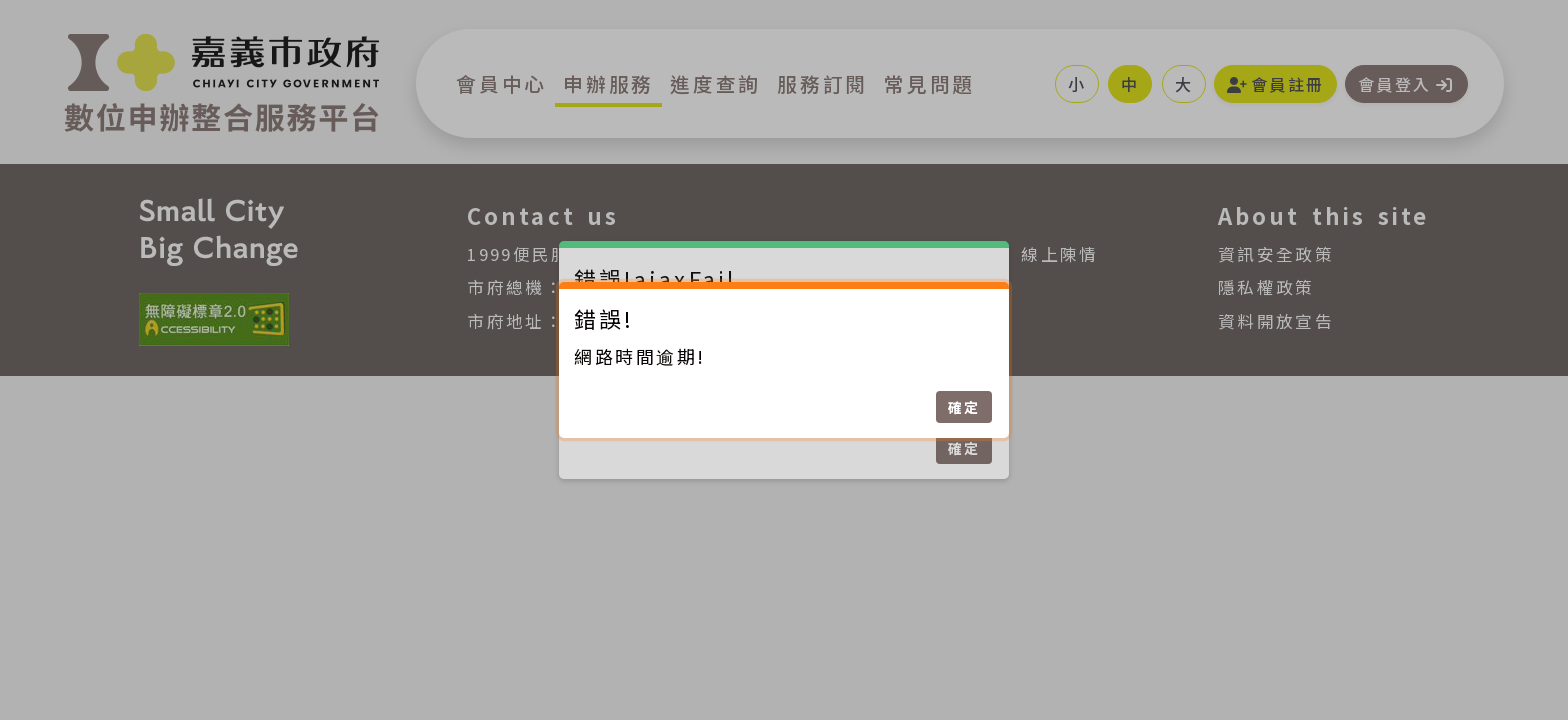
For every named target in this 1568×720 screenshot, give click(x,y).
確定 (964, 407)
